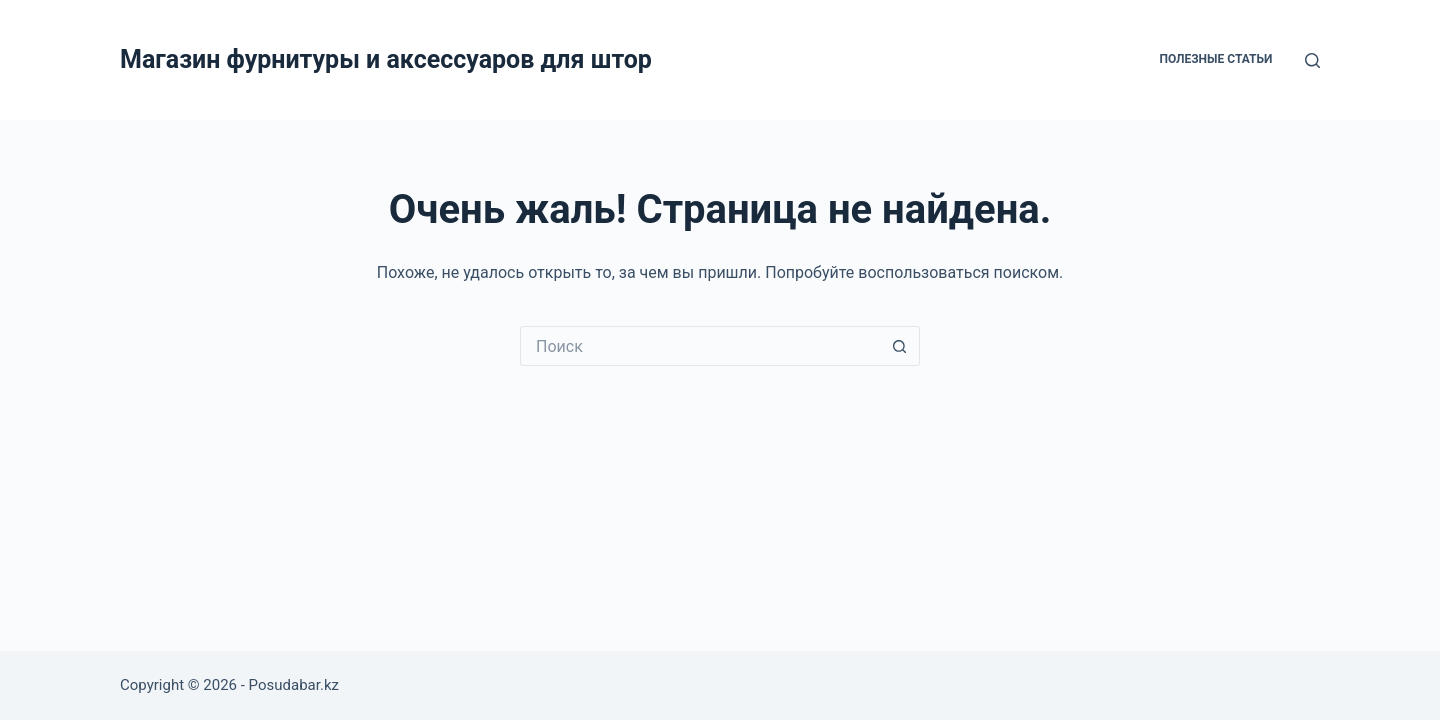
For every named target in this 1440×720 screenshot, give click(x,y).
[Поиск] (1312, 60)
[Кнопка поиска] (900, 346)
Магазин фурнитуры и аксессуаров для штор (386, 59)
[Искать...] (700, 346)
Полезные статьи (1215, 59)
